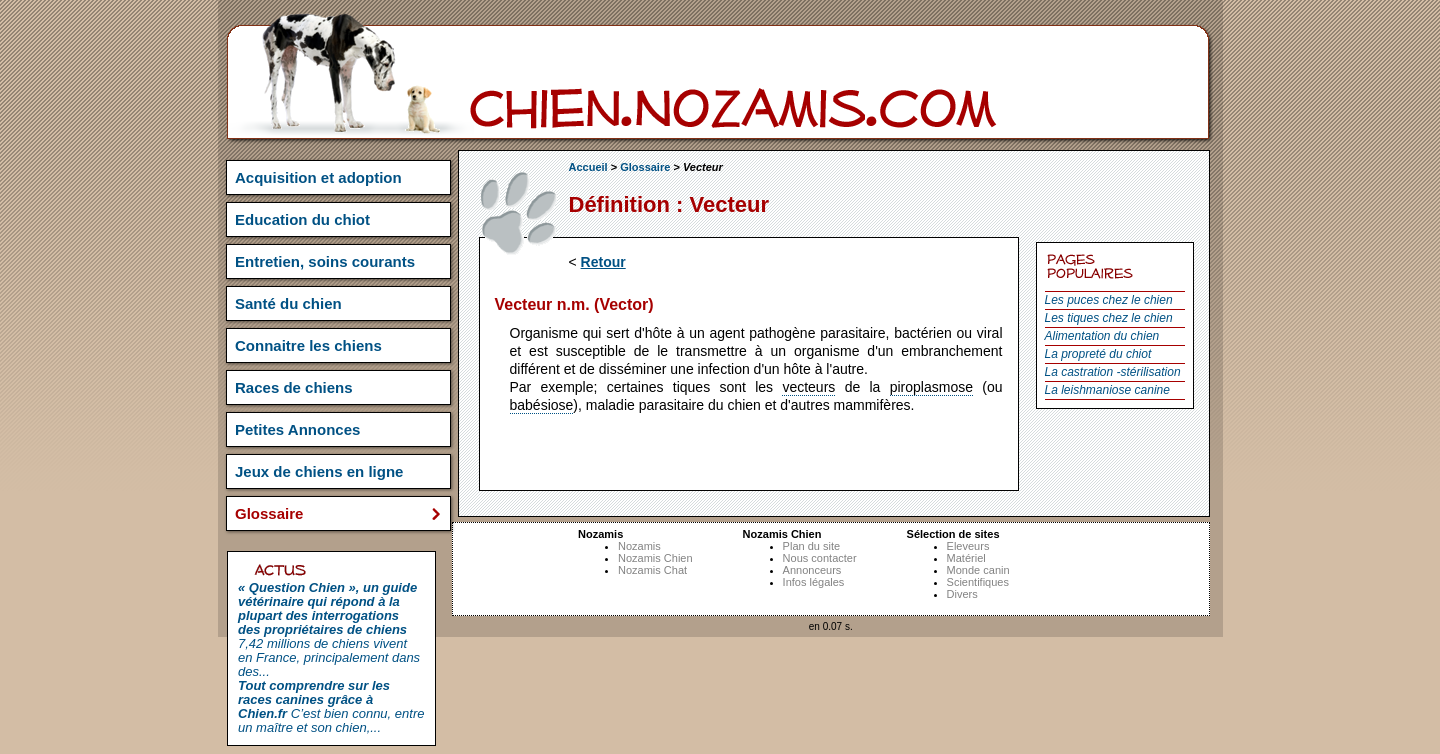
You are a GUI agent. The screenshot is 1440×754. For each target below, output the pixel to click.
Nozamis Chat (652, 570)
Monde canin (978, 570)
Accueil (588, 167)
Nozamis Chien (655, 558)
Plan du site (811, 546)
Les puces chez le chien (1109, 300)
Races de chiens (294, 387)
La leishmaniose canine (1107, 390)
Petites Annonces (297, 429)
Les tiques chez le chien (1109, 318)
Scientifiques (978, 582)
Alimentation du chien (1102, 336)
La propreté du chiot (1098, 354)
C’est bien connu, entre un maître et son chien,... (331, 706)
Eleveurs (968, 546)
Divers (962, 594)
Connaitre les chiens (308, 345)
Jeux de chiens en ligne (319, 471)
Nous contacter (820, 558)
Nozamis (639, 546)
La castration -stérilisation (1113, 372)
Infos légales (814, 582)
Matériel (966, 558)
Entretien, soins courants (325, 261)
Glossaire (645, 167)
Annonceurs (812, 570)
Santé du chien (288, 303)
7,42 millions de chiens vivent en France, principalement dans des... (329, 629)
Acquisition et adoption (318, 177)
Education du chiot (302, 219)
